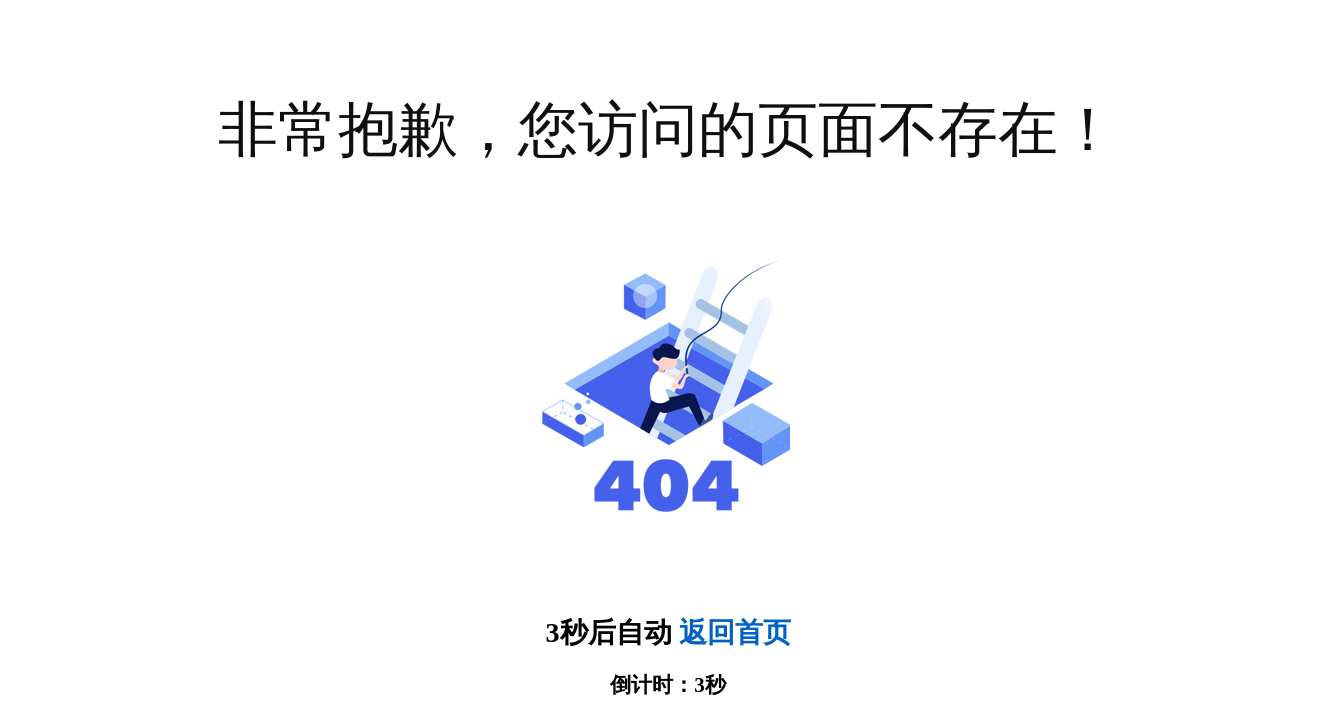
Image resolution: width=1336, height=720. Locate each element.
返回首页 (735, 632)
